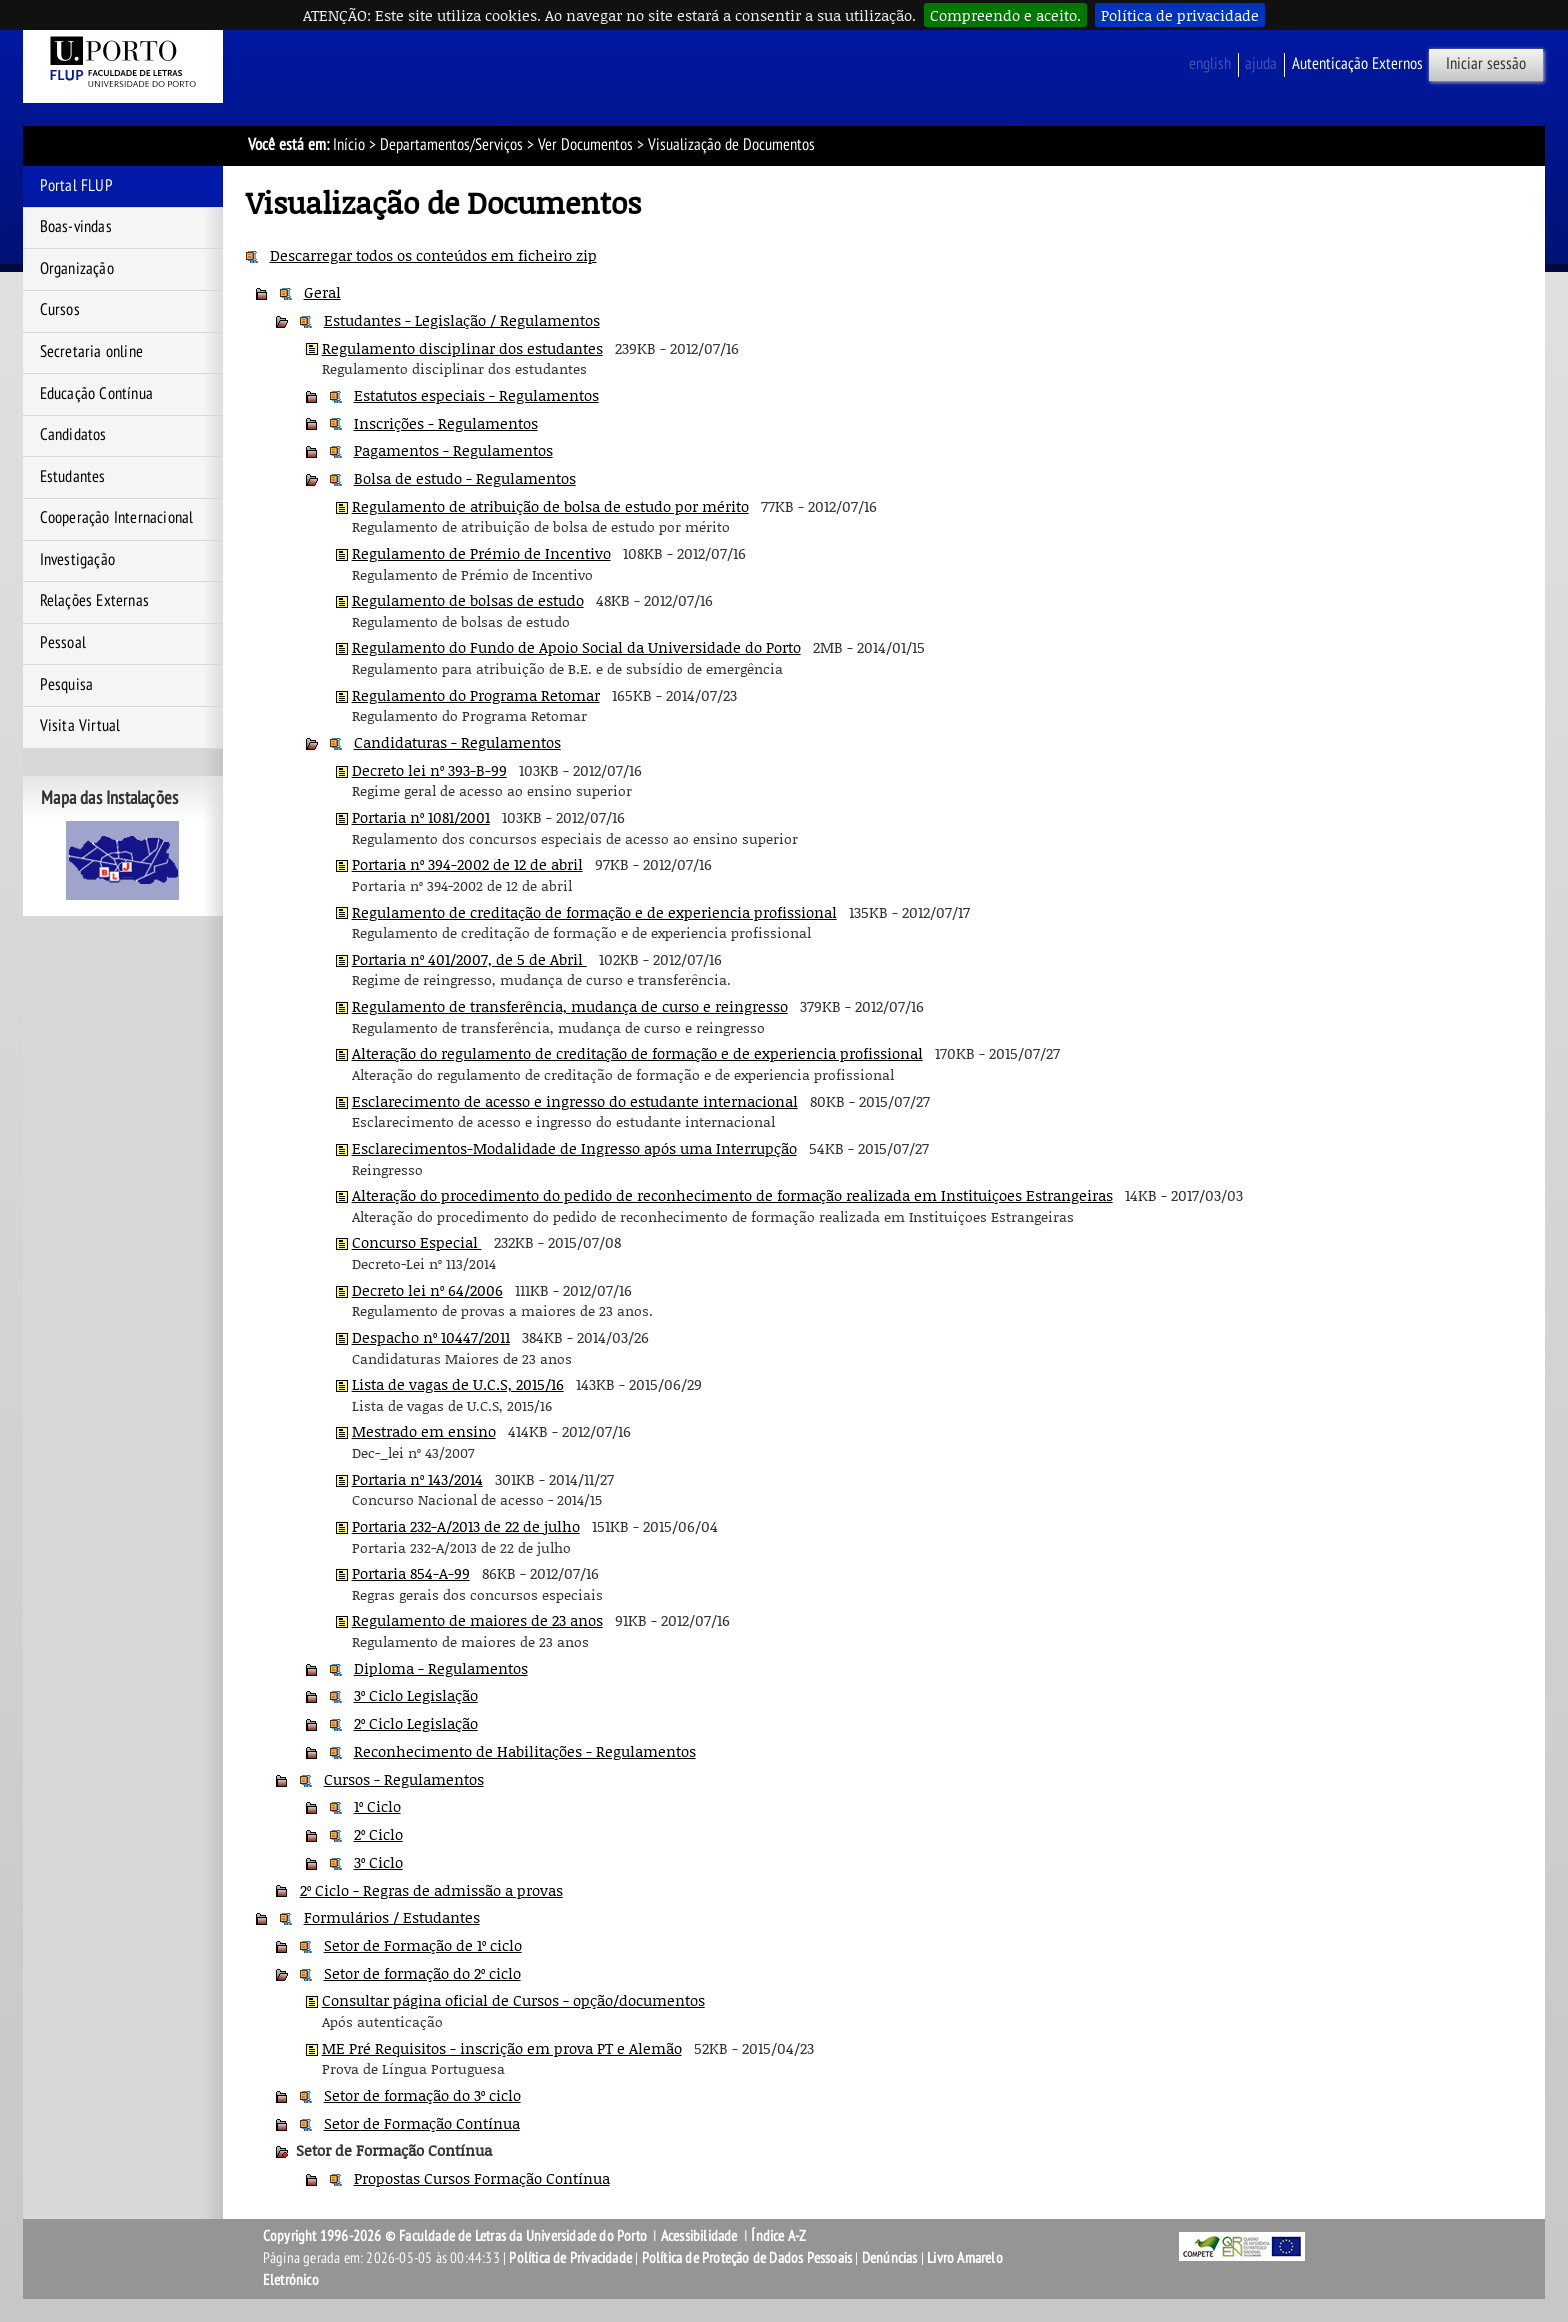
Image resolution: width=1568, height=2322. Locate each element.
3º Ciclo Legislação (416, 1695)
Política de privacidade (1180, 15)
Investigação (77, 560)
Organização (77, 269)
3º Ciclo (378, 1862)
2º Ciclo (378, 1834)
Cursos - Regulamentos (404, 1779)
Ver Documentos (585, 145)
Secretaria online (91, 352)
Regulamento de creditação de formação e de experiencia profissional (594, 912)
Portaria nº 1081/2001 (421, 817)
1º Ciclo (377, 1806)
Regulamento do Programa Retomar (476, 695)
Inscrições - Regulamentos (446, 423)
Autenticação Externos (1357, 64)
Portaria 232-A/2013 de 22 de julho (466, 1526)
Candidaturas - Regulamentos (457, 742)
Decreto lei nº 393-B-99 (429, 770)
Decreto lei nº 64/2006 (427, 1290)
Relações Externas (94, 601)
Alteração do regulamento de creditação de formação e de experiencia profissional (637, 1053)
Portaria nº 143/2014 (417, 1479)
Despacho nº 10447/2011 (431, 1337)
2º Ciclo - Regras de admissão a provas (431, 1890)
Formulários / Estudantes (392, 1917)
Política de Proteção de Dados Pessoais (747, 2258)
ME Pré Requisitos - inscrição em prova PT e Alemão (502, 2048)
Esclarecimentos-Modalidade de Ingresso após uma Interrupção (574, 1148)
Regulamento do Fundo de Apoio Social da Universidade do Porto (576, 647)
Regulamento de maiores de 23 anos (477, 1620)
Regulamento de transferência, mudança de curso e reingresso (570, 1006)
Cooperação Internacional (117, 518)
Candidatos (73, 435)
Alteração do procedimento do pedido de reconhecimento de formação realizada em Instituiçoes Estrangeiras (732, 1195)
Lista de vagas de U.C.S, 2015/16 (458, 1384)
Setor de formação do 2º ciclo (422, 1973)
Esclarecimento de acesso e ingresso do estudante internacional (575, 1101)
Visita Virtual (80, 726)
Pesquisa (67, 685)
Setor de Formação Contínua (422, 2123)
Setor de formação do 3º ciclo (422, 2095)
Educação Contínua (96, 394)
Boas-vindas (76, 227)
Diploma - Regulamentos (441, 1668)
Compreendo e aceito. (1005, 15)
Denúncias (890, 2258)
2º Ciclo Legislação (416, 1723)
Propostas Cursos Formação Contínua (482, 2178)
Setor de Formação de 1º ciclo (423, 1945)
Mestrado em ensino (424, 1431)
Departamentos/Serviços (451, 145)
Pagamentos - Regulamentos (453, 450)
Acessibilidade (699, 2236)
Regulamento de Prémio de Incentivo (481, 553)
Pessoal (63, 643)
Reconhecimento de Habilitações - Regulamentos (525, 1751)
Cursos (60, 310)
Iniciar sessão (1486, 64)
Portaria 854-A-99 (411, 1573)
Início (349, 145)
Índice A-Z (778, 2236)
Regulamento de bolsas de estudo (468, 600)
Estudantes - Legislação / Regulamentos (462, 320)
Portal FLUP (76, 186)
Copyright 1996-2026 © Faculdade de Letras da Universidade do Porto (456, 2236)
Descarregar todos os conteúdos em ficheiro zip (433, 255)
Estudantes (73, 477)
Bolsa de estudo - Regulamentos (465, 478)
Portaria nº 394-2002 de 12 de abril (467, 864)
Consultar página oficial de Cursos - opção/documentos (513, 2000)
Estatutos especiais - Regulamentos (476, 395)
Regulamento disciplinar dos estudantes (462, 348)
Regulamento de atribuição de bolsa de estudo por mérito (550, 506)
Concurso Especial (417, 1242)
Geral (322, 292)
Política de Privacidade (570, 2258)
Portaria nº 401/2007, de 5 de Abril (469, 959)
